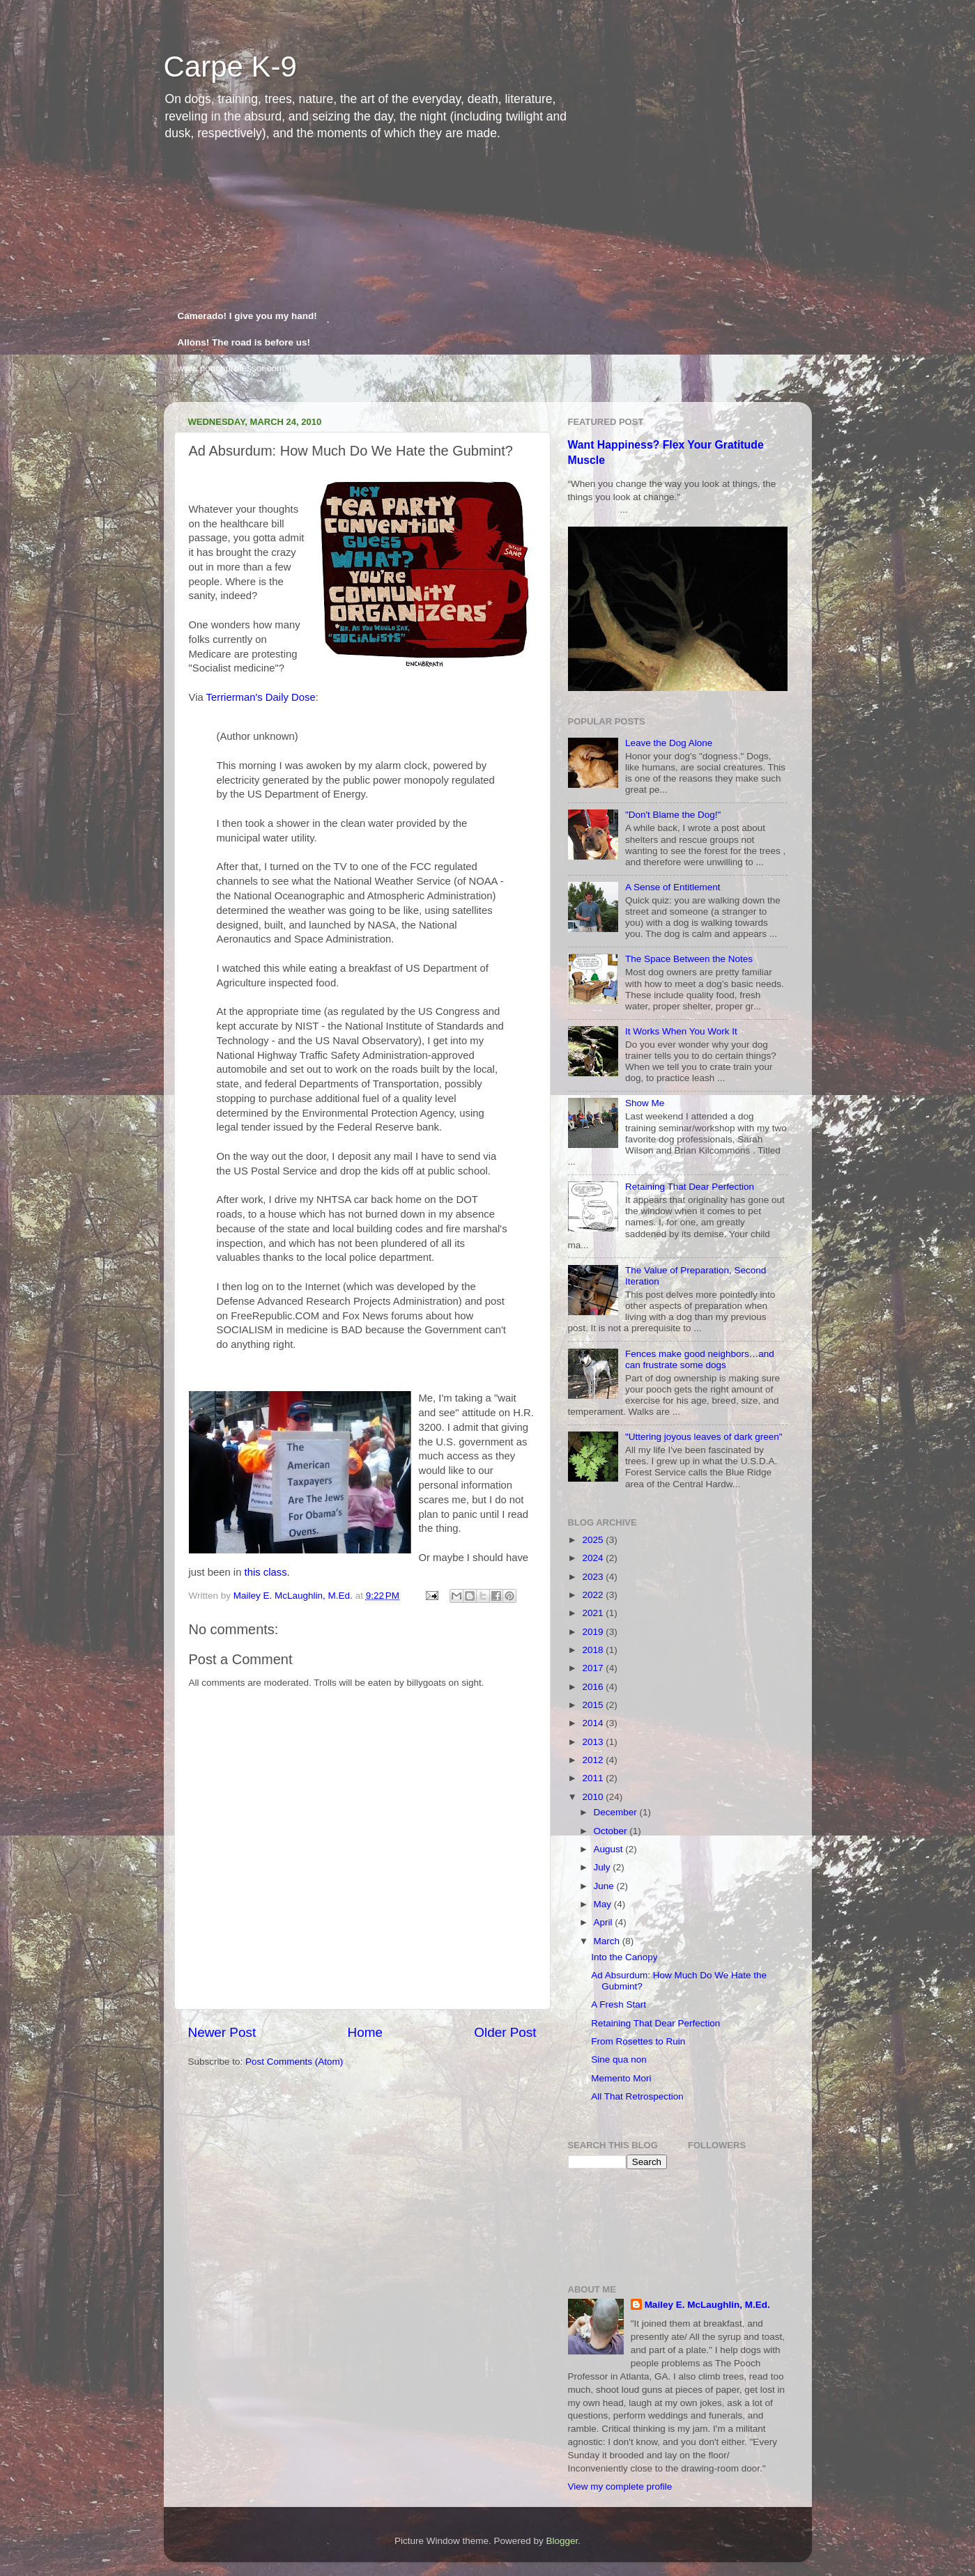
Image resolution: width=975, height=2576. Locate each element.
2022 (594, 1595)
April (604, 1922)
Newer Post (222, 2032)
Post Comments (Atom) (294, 2061)
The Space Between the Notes (689, 959)
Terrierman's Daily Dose (261, 697)
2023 (594, 1577)
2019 (594, 1632)
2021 (594, 1613)
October (612, 1831)
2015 (594, 1705)
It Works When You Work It (681, 1031)
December (617, 1812)
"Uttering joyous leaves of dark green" (704, 1436)
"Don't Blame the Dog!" (673, 814)
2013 (594, 1742)
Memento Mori (621, 2078)
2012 (594, 1760)
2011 (594, 1778)
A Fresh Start (618, 2004)
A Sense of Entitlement (673, 887)
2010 (594, 1797)
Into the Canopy (624, 1957)
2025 (594, 1540)
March (608, 1941)
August (610, 1849)
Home (365, 2032)
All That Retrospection (637, 2096)
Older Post (505, 2032)
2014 (594, 1723)
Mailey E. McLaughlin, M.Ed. (707, 2304)
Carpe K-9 (230, 66)
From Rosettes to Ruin (638, 2041)
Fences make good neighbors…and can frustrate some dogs (699, 1359)
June (605, 1886)
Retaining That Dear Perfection (689, 1186)
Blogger (562, 2541)
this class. (267, 1572)
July (603, 1867)
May (604, 1904)
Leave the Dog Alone (668, 743)
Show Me (644, 1103)
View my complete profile (620, 2486)
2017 (594, 1668)
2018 (594, 1650)
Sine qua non (619, 2059)
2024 (594, 1558)
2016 (594, 1687)
